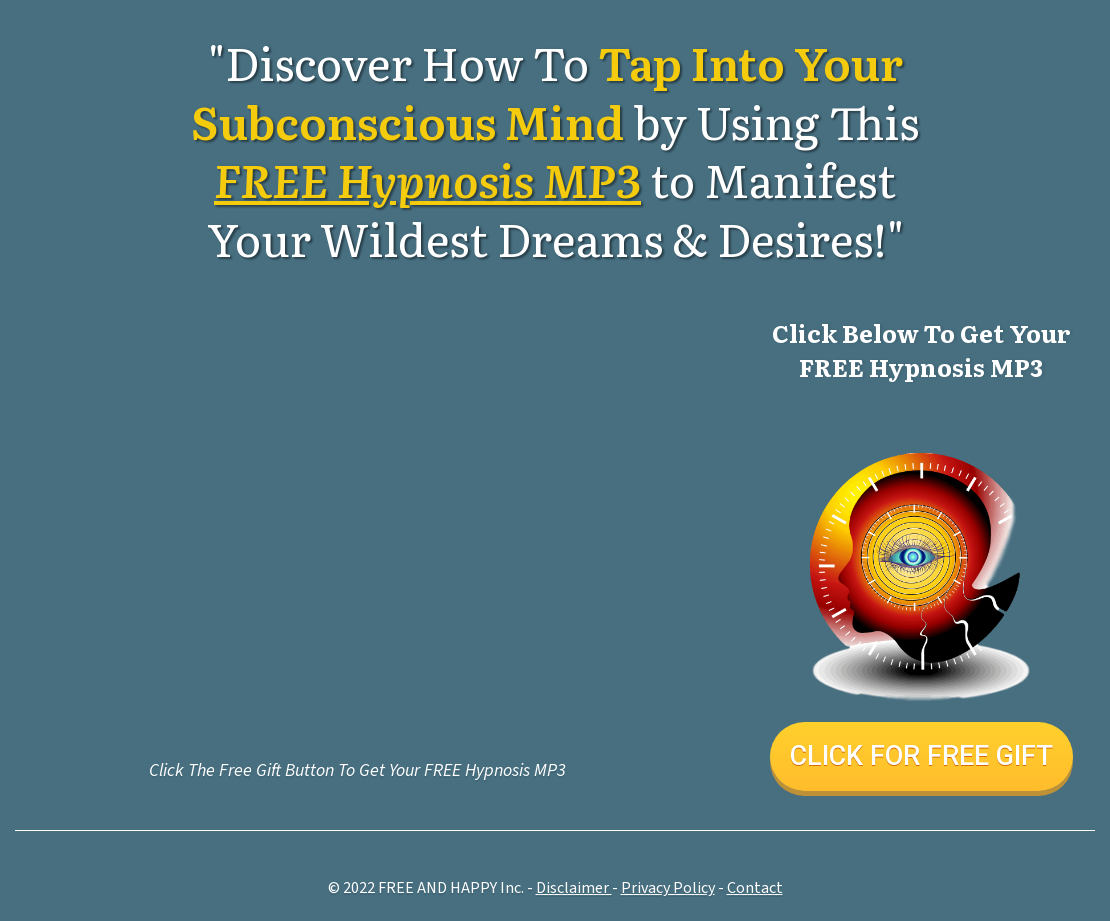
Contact (755, 888)
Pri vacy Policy (668, 888)
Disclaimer (574, 888)
